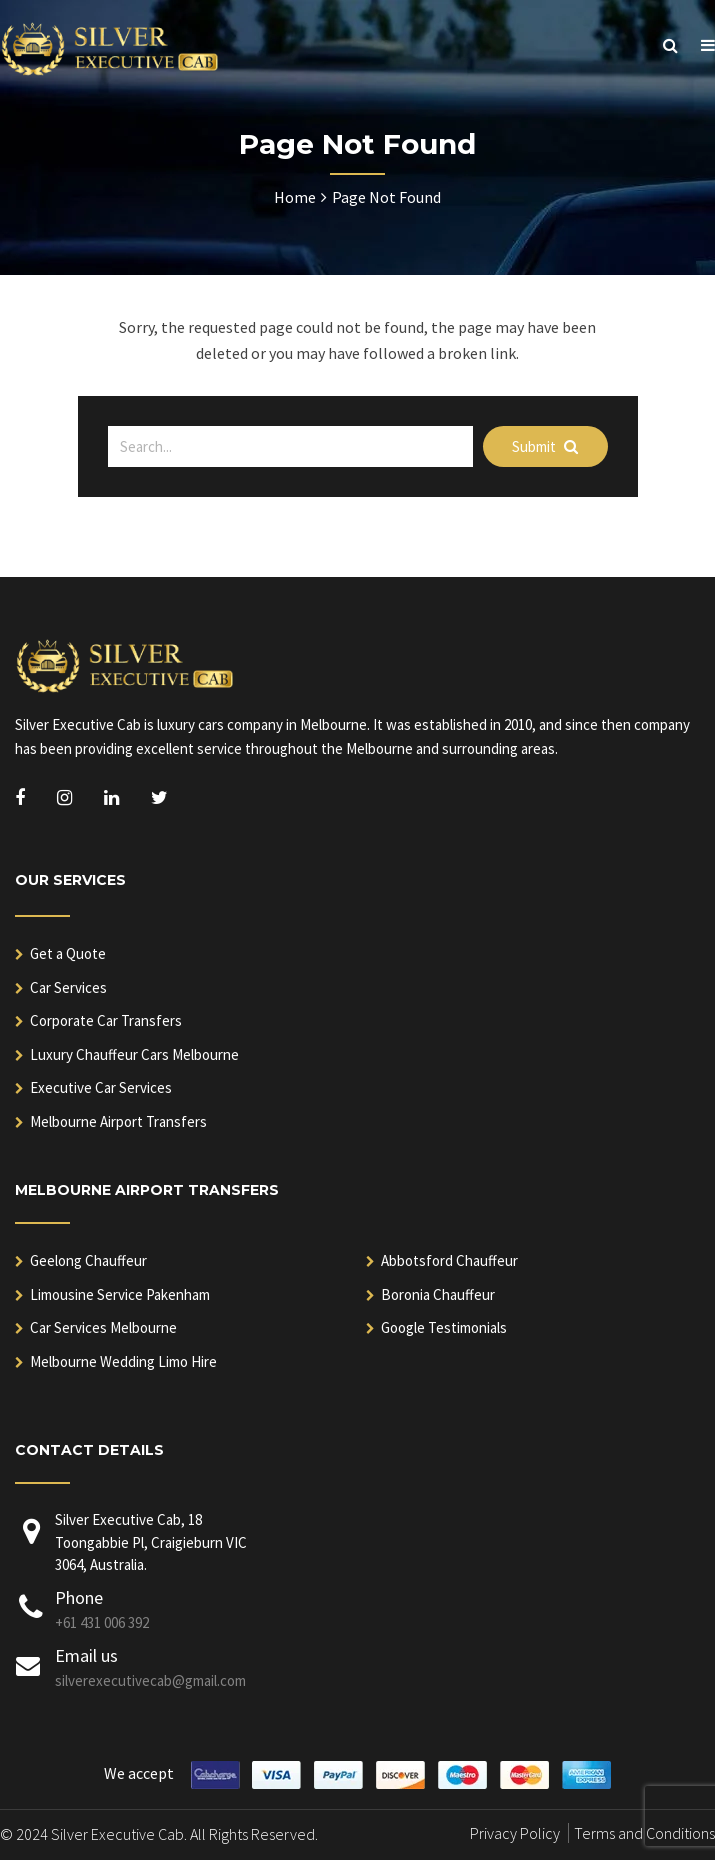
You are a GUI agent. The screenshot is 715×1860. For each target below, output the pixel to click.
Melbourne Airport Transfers (118, 1121)
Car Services (68, 987)
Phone (79, 1597)
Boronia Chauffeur (438, 1294)
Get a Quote (68, 953)
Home (295, 197)
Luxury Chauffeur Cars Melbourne (134, 1054)
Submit (545, 446)
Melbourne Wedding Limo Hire (123, 1361)
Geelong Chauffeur (88, 1260)
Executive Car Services (101, 1087)
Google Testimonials (444, 1327)
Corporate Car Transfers (106, 1020)
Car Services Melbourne (103, 1327)
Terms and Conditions (644, 1833)
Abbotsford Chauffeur (449, 1260)
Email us (86, 1655)
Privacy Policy (515, 1833)
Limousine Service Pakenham (120, 1294)
